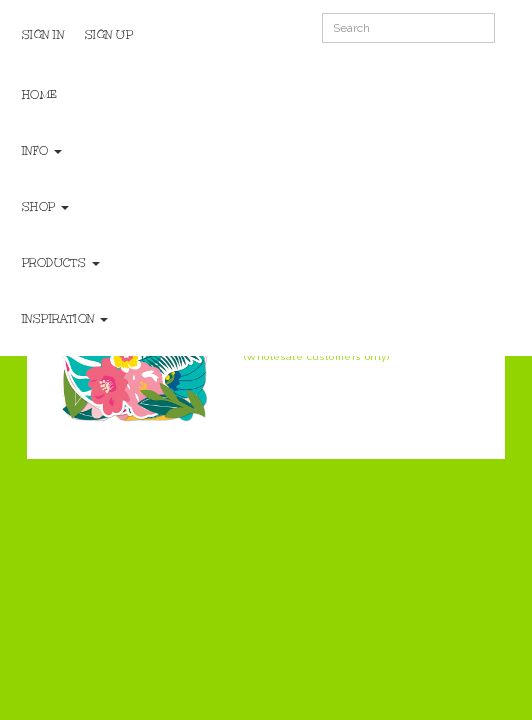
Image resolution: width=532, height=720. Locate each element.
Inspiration (65, 319)
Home (40, 95)
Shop (46, 207)
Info (42, 151)
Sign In (43, 35)
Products (61, 263)
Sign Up (109, 35)
